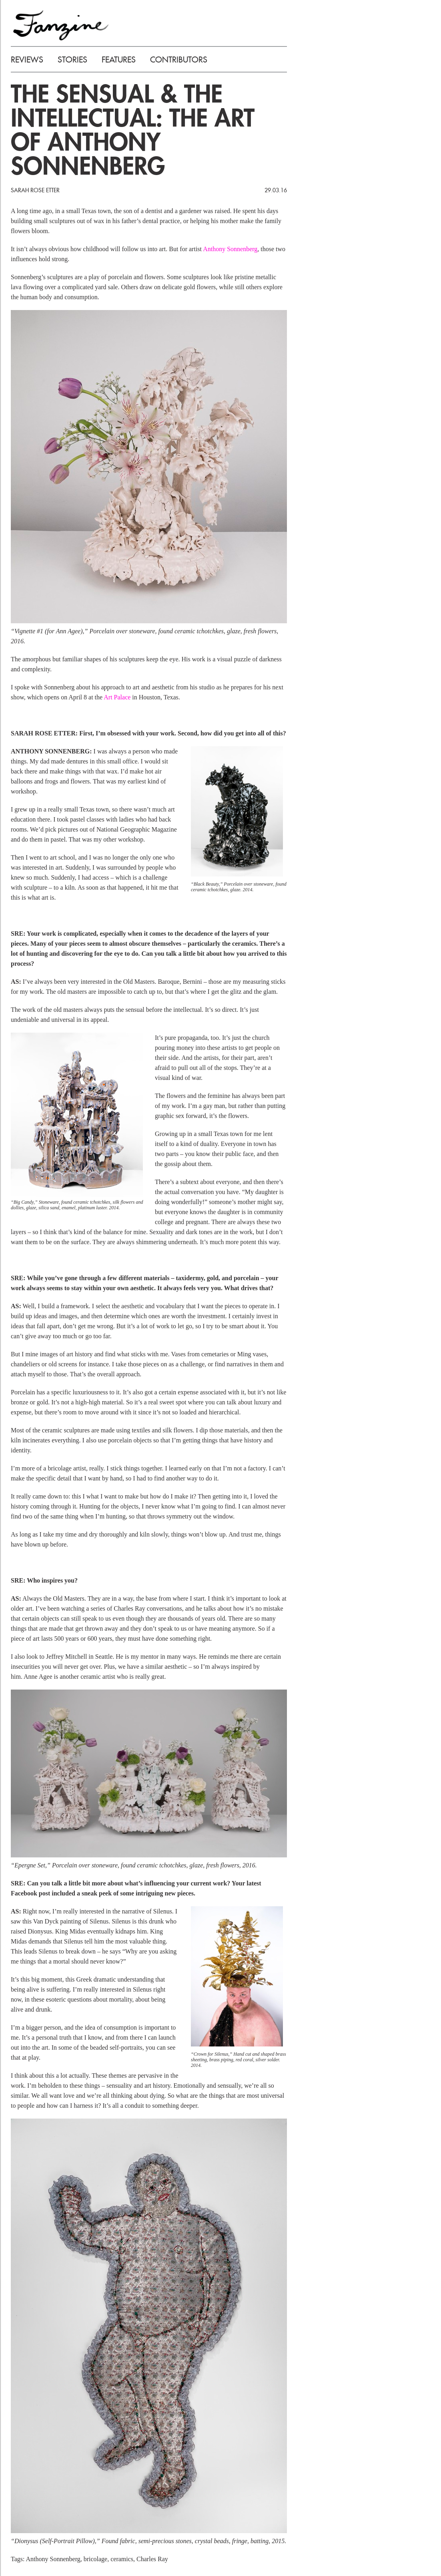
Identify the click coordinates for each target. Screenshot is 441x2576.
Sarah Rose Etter (35, 190)
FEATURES (119, 59)
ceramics (121, 2559)
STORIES (72, 59)
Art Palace (117, 697)
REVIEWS (27, 59)
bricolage (96, 2559)
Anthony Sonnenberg (230, 249)
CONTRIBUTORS (178, 59)
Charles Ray (152, 2559)
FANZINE (61, 25)
